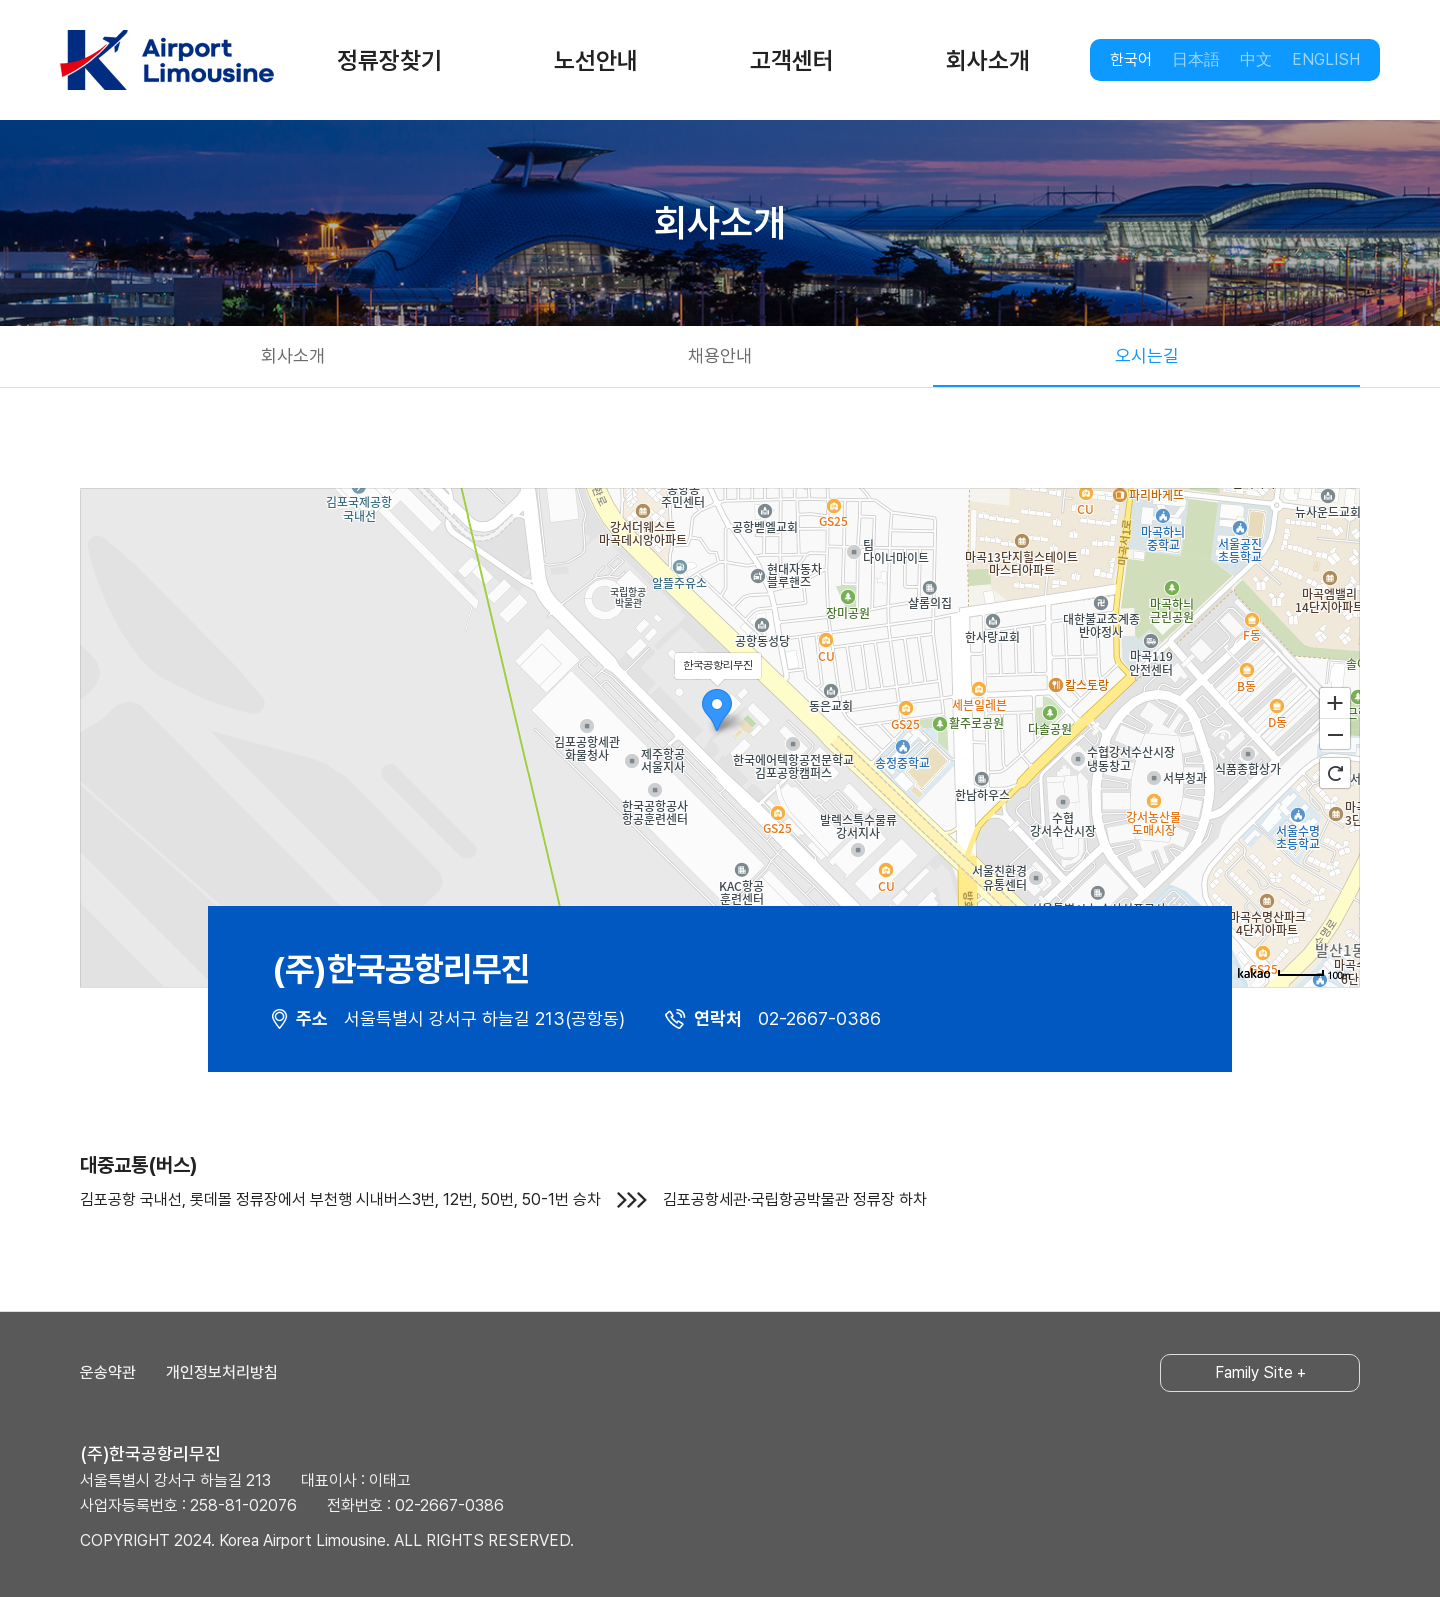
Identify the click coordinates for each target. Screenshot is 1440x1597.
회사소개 (988, 60)
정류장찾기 (389, 60)
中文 (1256, 59)
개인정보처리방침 (222, 1372)
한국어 (1131, 59)
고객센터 (792, 60)
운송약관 (108, 1372)
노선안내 (596, 60)
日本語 (1196, 59)
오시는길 (1147, 355)
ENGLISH (1326, 59)
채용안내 (720, 355)
